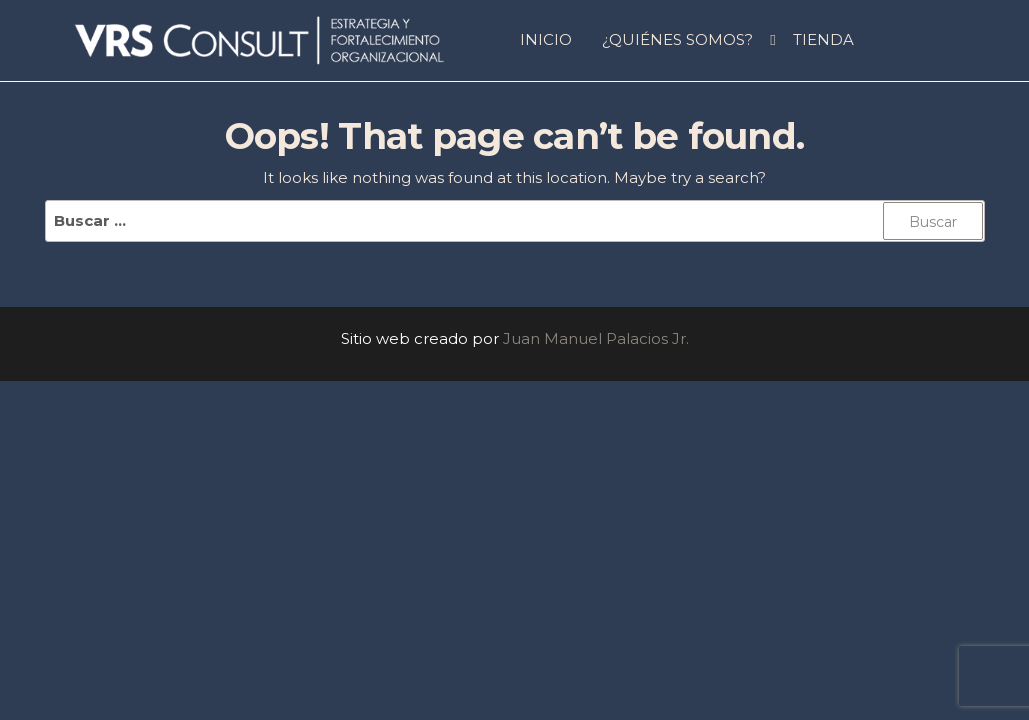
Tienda (823, 39)
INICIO (546, 39)
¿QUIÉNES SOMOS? (677, 39)
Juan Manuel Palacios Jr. (596, 338)
